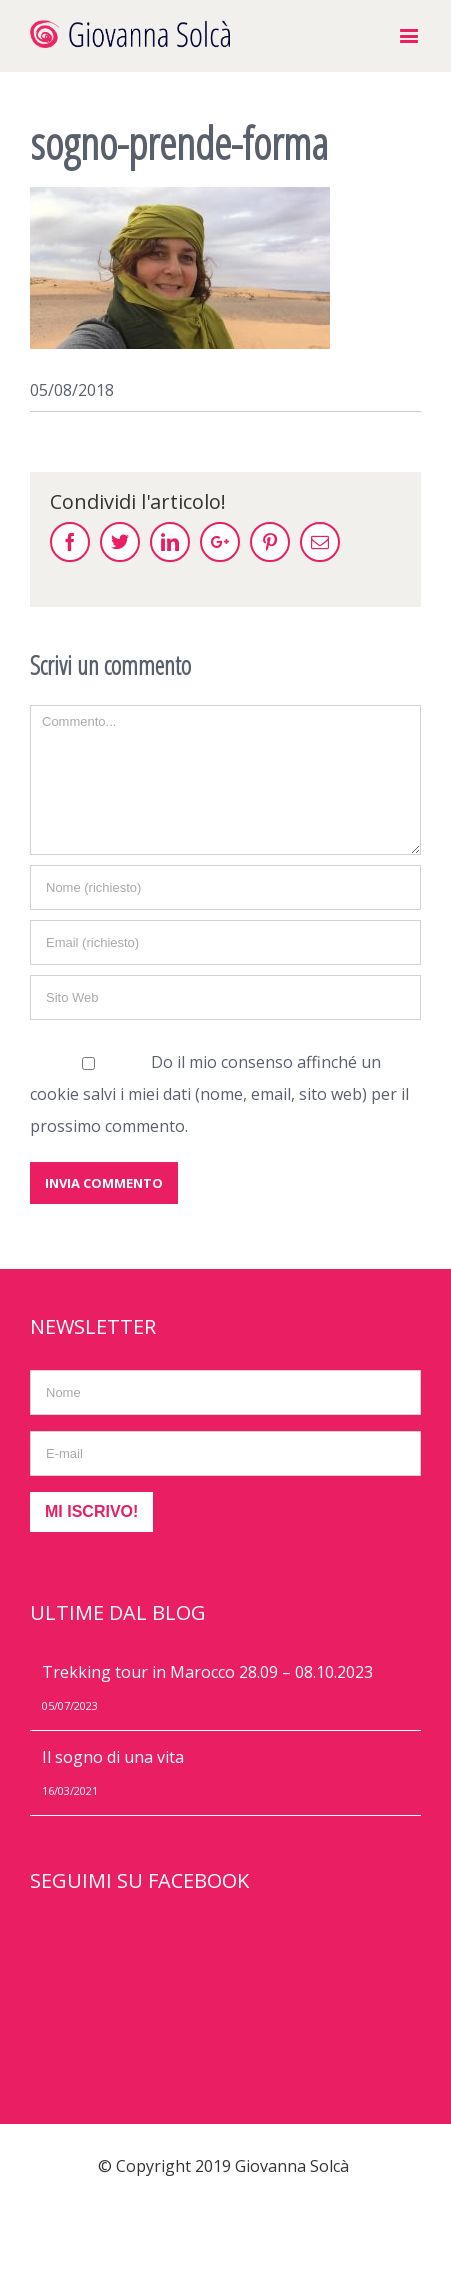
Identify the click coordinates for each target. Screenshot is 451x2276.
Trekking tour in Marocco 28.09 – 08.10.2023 (207, 1672)
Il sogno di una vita (113, 1757)
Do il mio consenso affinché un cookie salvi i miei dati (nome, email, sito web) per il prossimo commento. (219, 1094)
